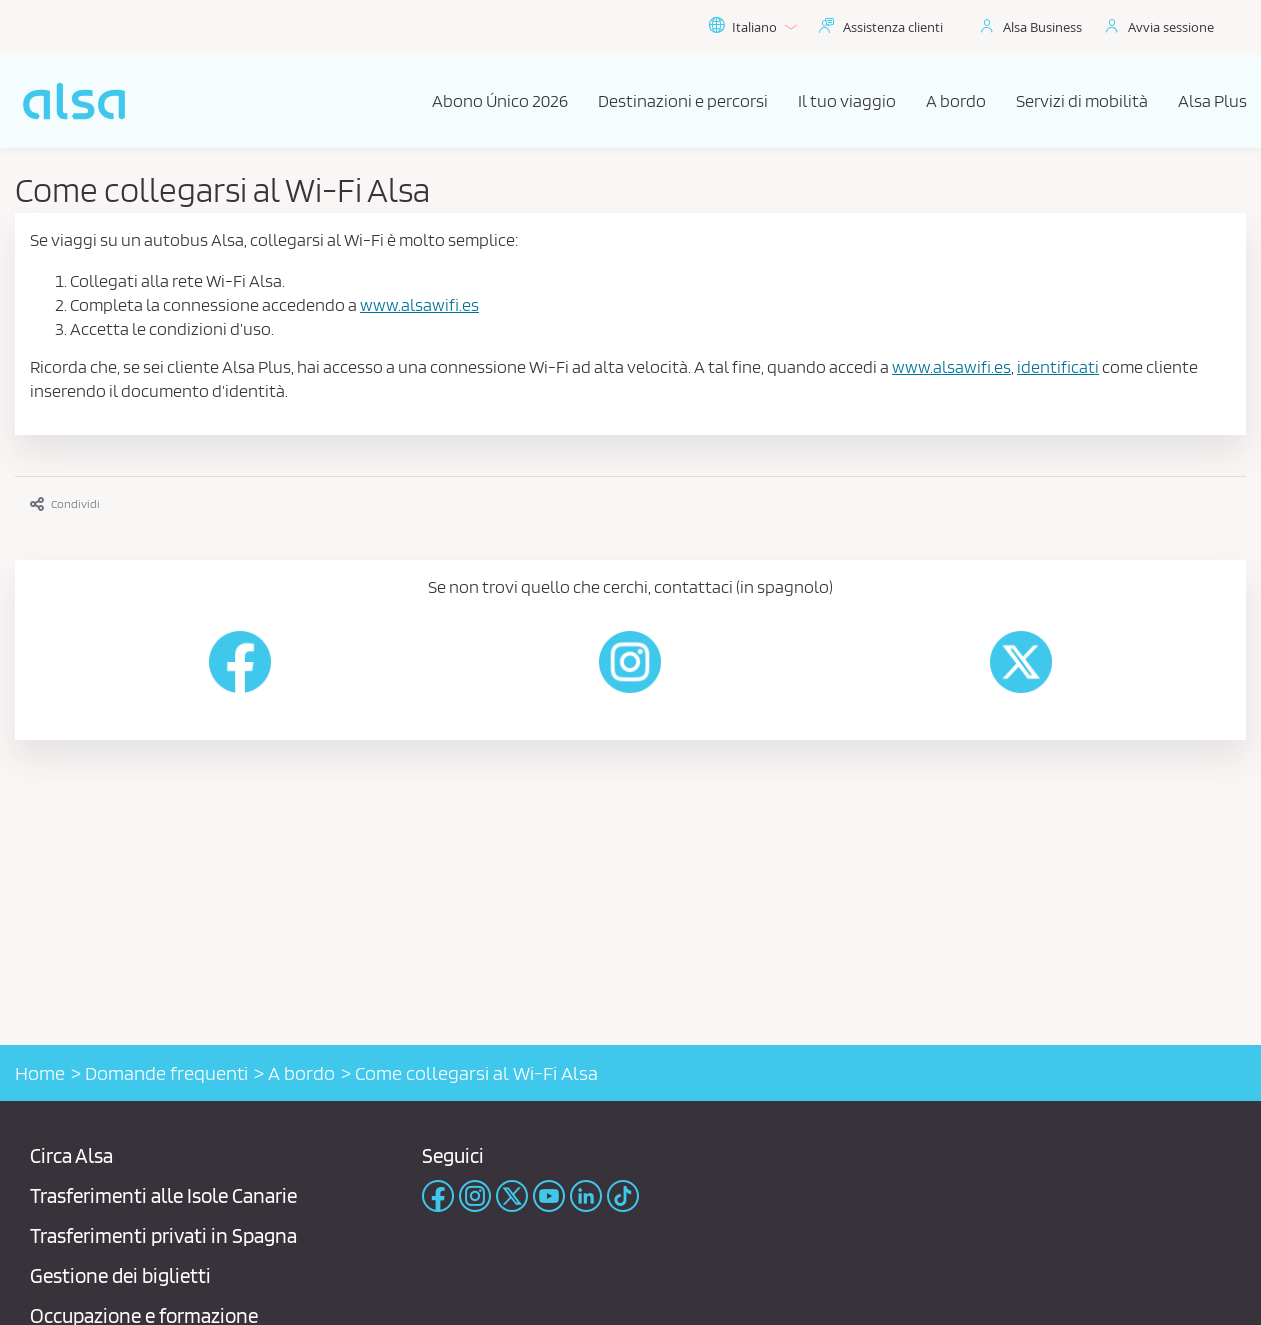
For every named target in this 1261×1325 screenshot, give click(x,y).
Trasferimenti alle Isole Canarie (163, 1195)
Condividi (65, 503)
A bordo (301, 1073)
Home (40, 1073)
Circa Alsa (71, 1155)
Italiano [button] (752, 27)
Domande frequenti (166, 1073)
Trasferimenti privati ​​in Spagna (163, 1235)
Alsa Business (1042, 27)
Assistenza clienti (893, 27)
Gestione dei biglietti (120, 1275)
